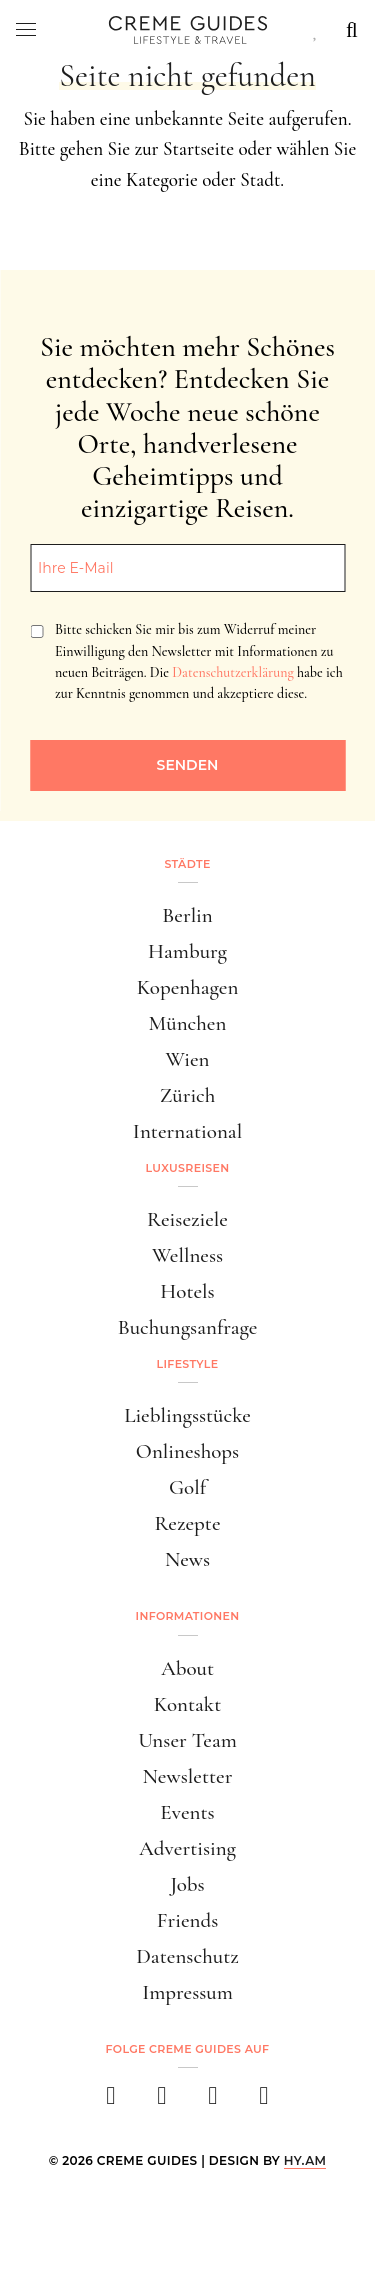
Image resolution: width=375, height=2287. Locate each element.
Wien (188, 1059)
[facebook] (111, 2101)
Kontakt (188, 1704)
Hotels (187, 1291)
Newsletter (188, 1776)
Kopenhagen (188, 987)
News (187, 1559)
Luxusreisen (188, 1168)
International (187, 1131)
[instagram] (162, 2101)
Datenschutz (187, 1956)
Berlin (187, 915)
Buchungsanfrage (188, 1327)
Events (187, 1812)
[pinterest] (213, 2101)
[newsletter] (264, 2101)
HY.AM (305, 2160)
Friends (188, 1920)
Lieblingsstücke (187, 1415)
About (187, 1668)
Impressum (187, 1992)
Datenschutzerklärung (232, 672)
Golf (187, 1487)
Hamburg (187, 951)
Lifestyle (188, 1364)
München (188, 1023)
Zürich (188, 1095)
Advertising (187, 1848)
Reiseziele (187, 1219)
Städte (187, 864)
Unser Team (187, 1740)
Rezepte (187, 1523)
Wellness (187, 1255)
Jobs (187, 1884)
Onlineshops (187, 1451)
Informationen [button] (188, 1616)
